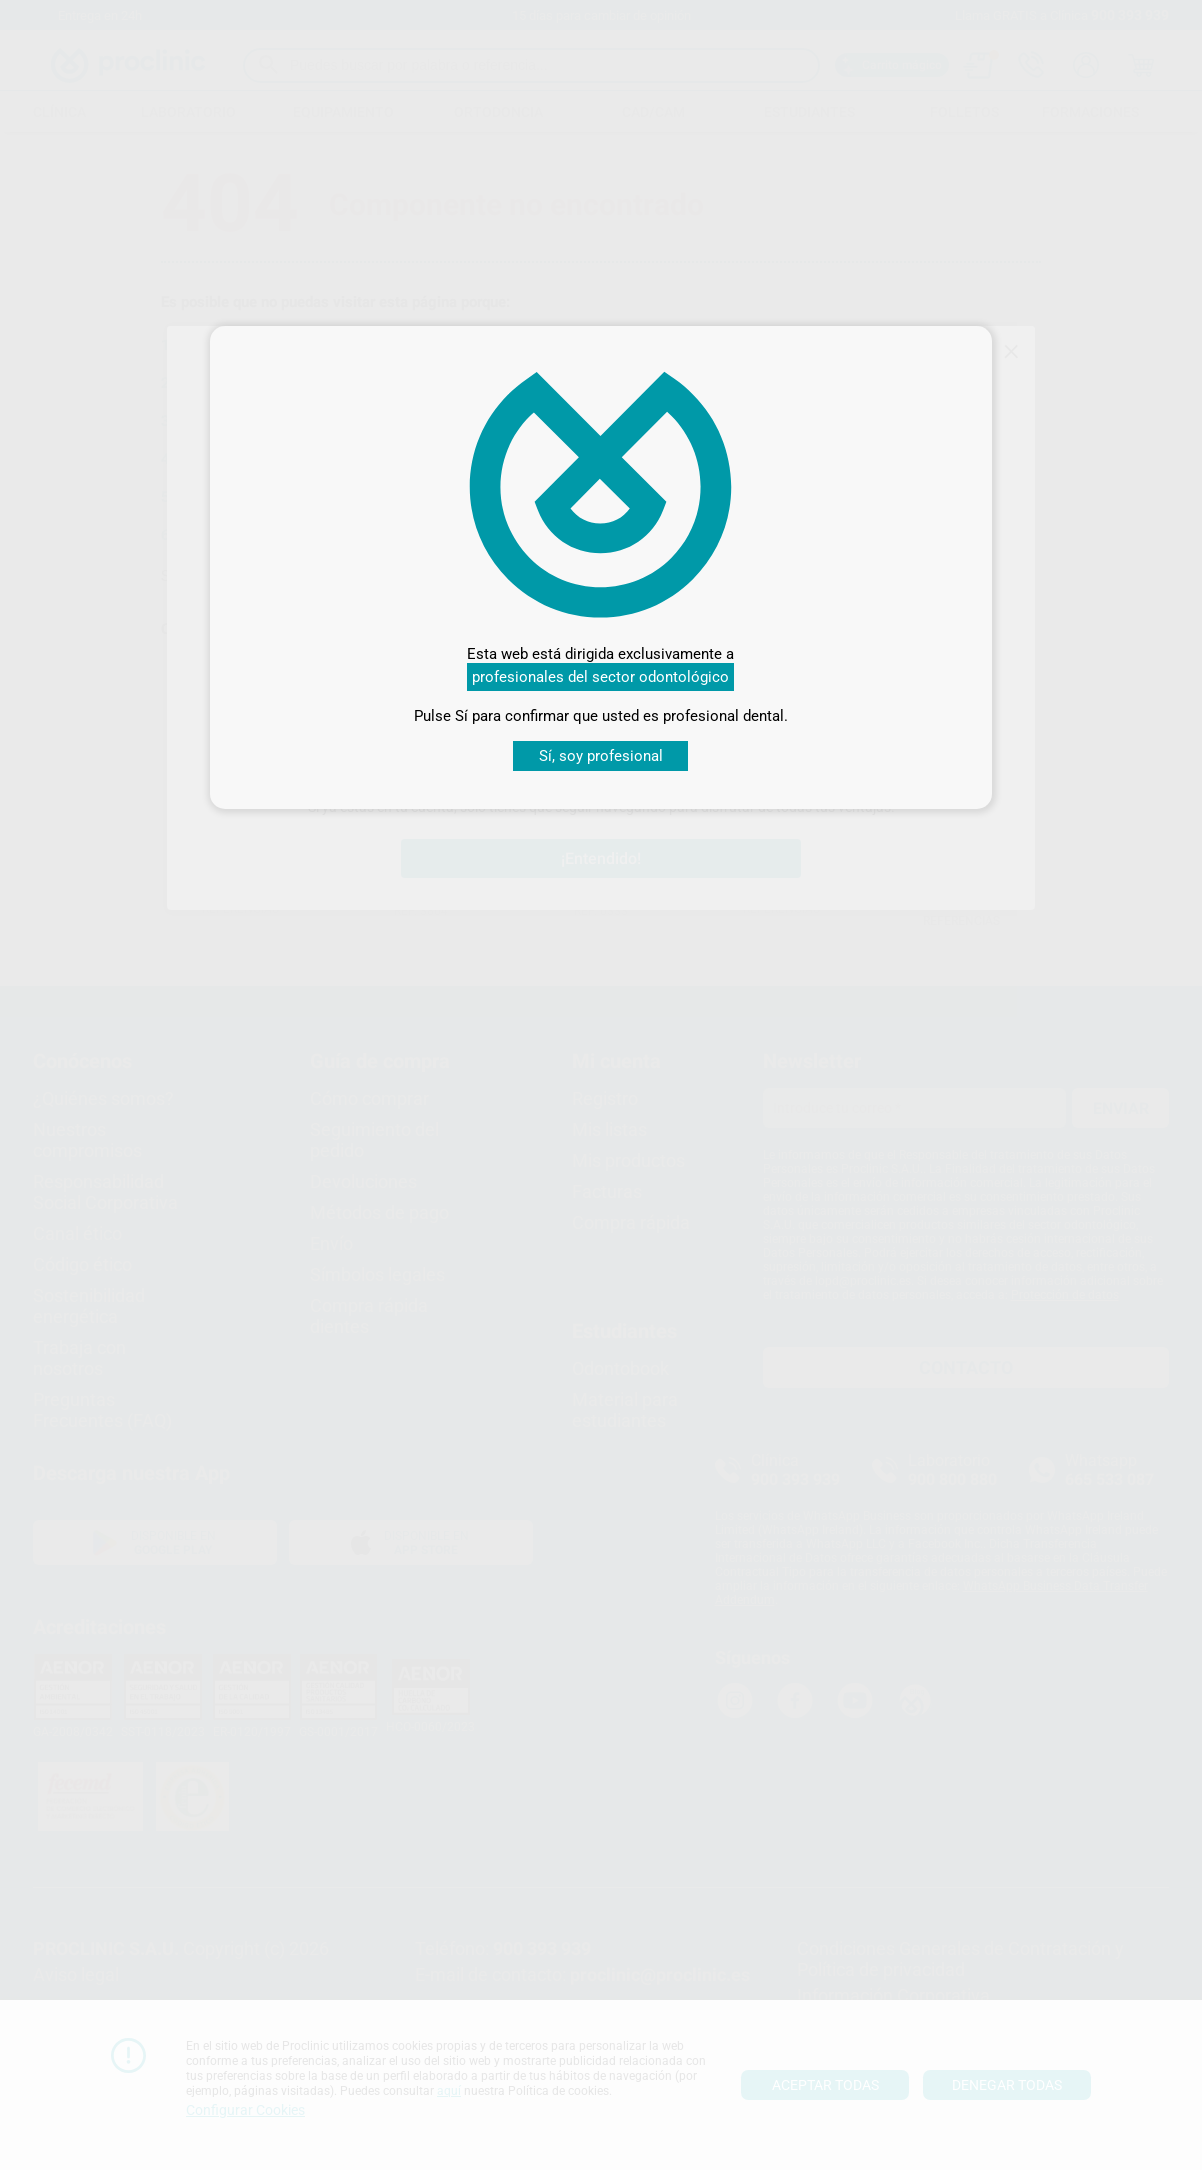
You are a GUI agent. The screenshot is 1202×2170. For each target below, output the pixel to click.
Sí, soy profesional (601, 756)
